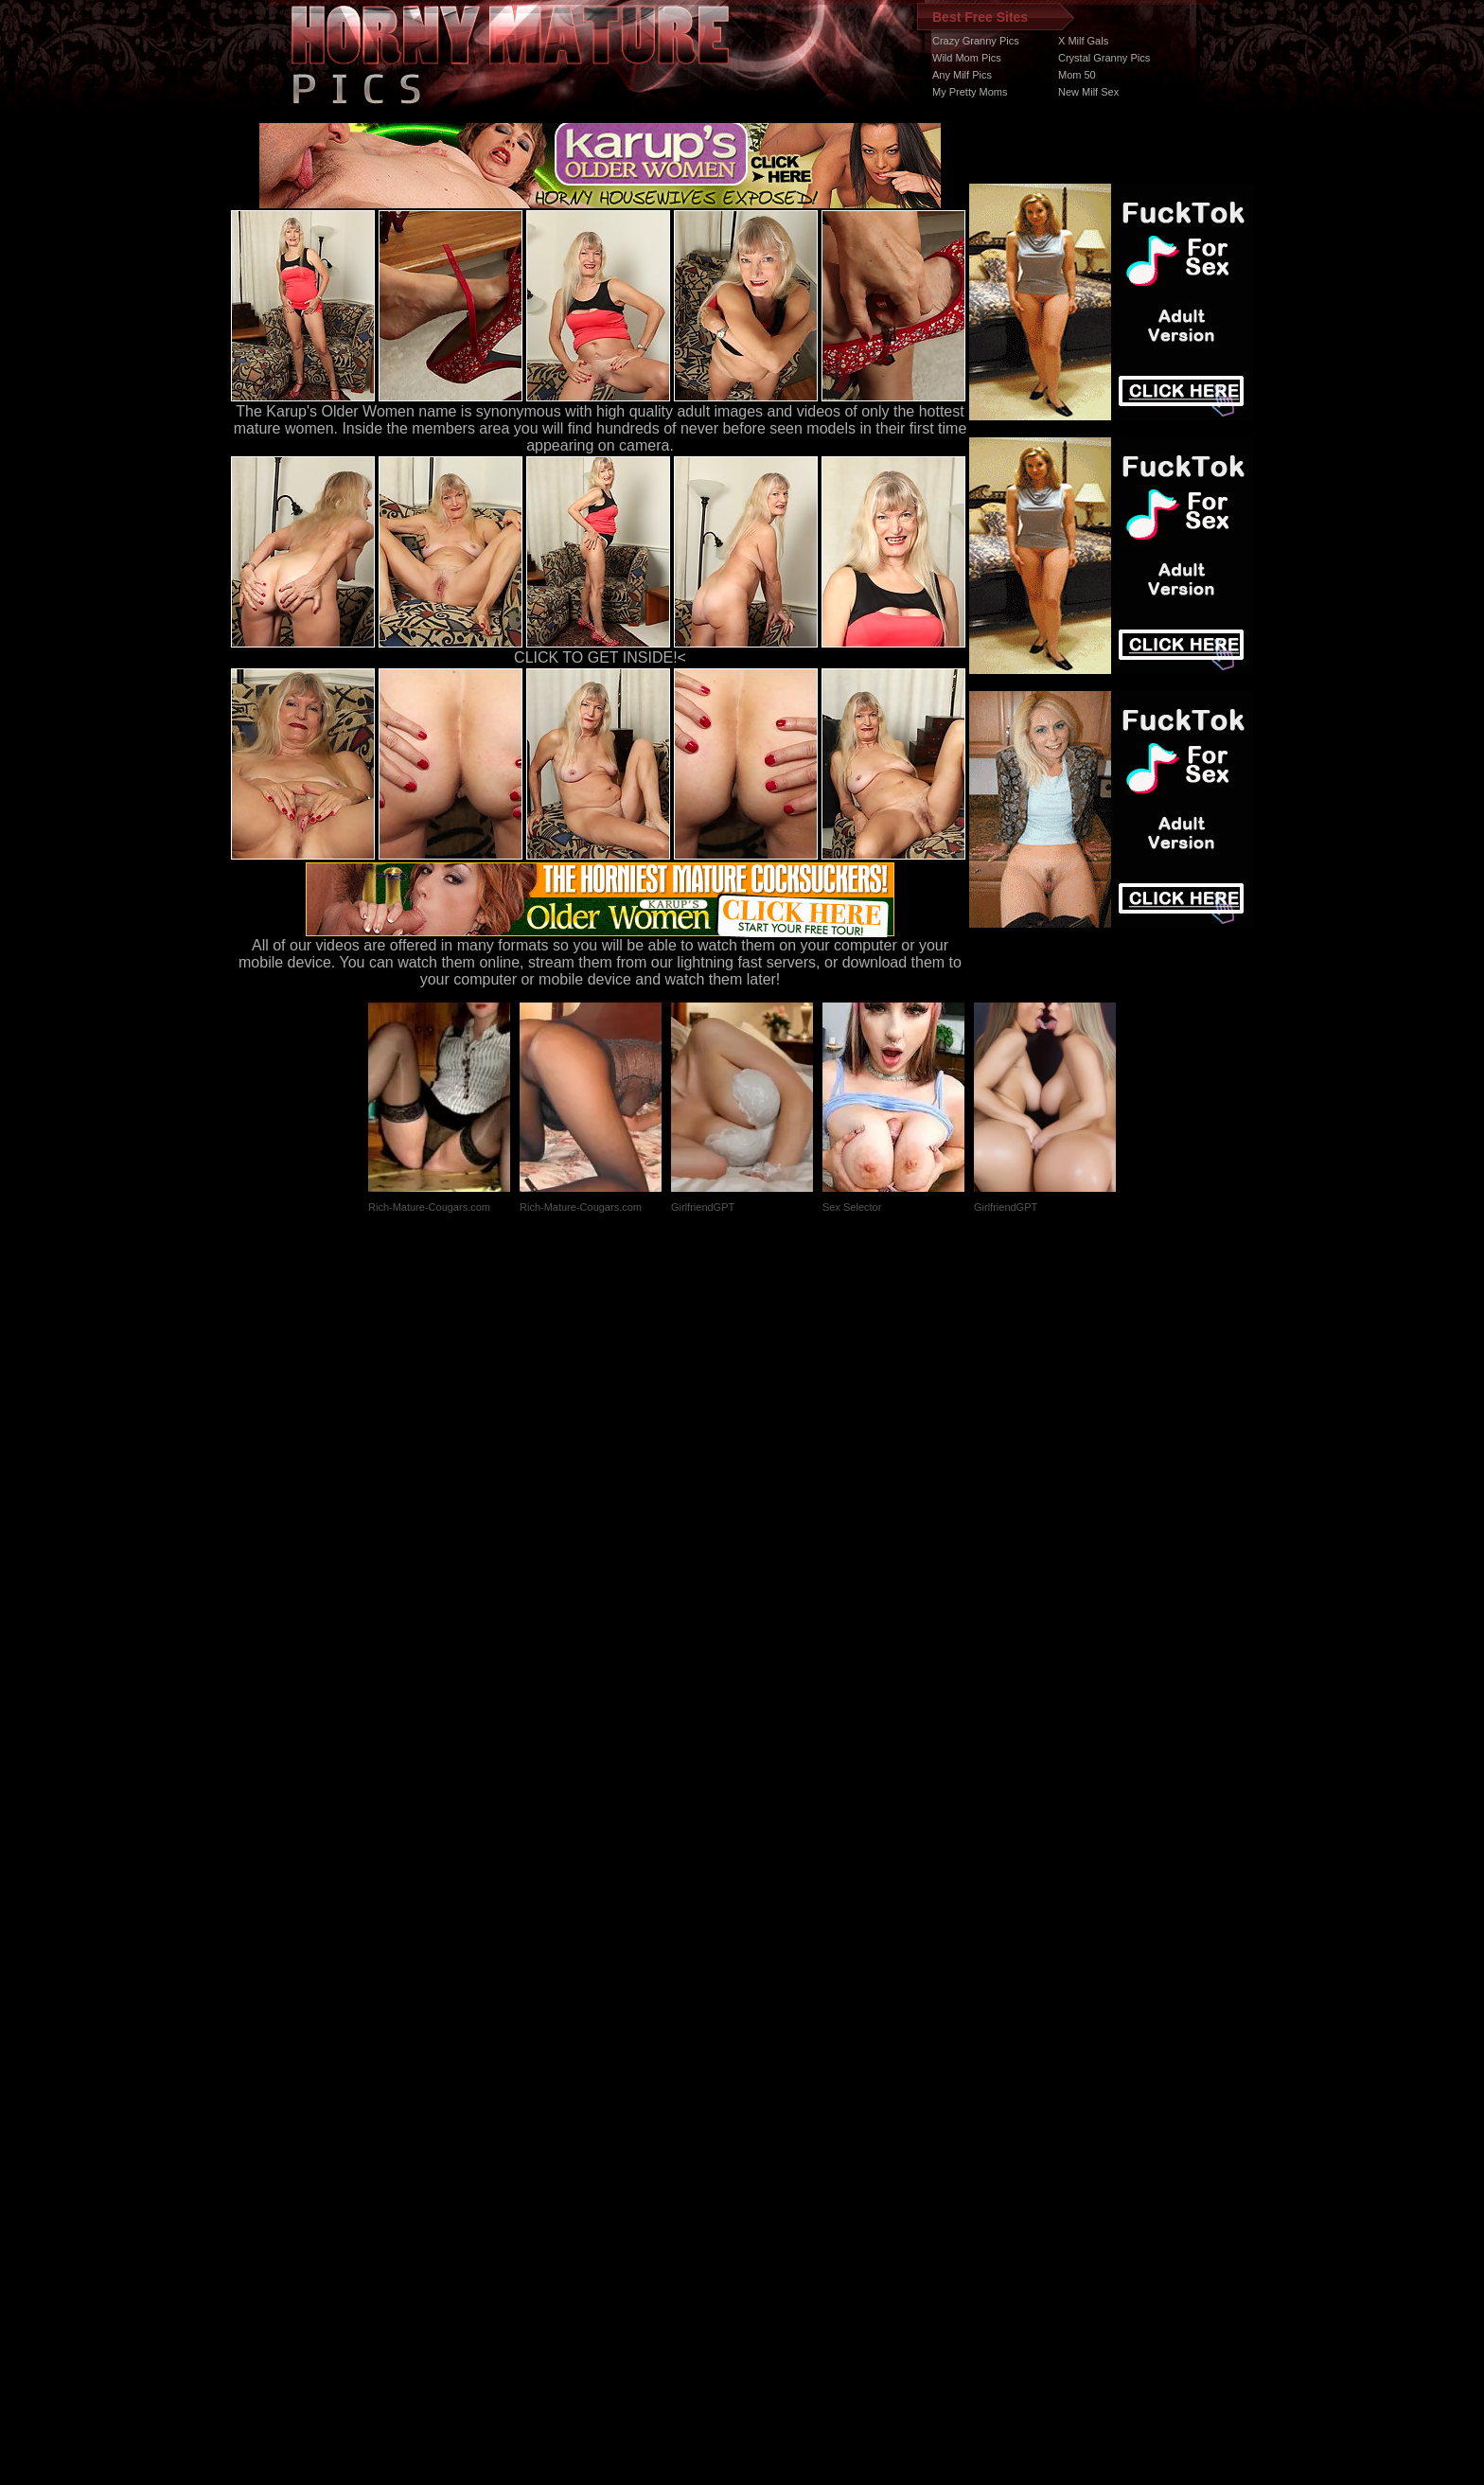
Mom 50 (1077, 74)
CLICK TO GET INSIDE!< (600, 657)
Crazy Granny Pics (975, 40)
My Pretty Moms (969, 92)
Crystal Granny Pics (1104, 57)
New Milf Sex (1088, 92)
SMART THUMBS (775, 2127)
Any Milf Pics (962, 74)
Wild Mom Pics (966, 57)
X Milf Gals (1083, 40)
